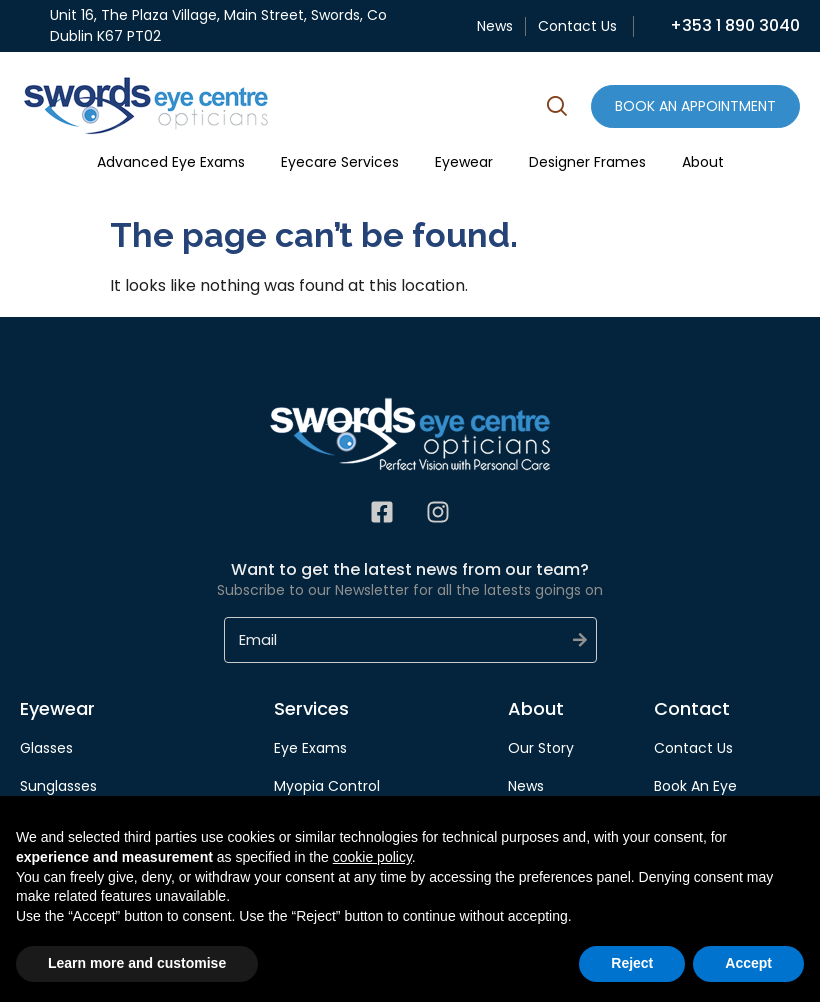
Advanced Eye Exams (171, 162)
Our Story (541, 748)
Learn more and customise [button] (137, 963)
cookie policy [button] (372, 857)
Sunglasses (58, 786)
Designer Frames (587, 162)
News (495, 26)
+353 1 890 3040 (735, 25)
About (703, 162)
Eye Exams (310, 748)
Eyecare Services (340, 162)
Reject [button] (632, 963)
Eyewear (464, 162)
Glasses (46, 748)
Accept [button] (748, 963)
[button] (557, 109)
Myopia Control (327, 786)
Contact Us (577, 26)
